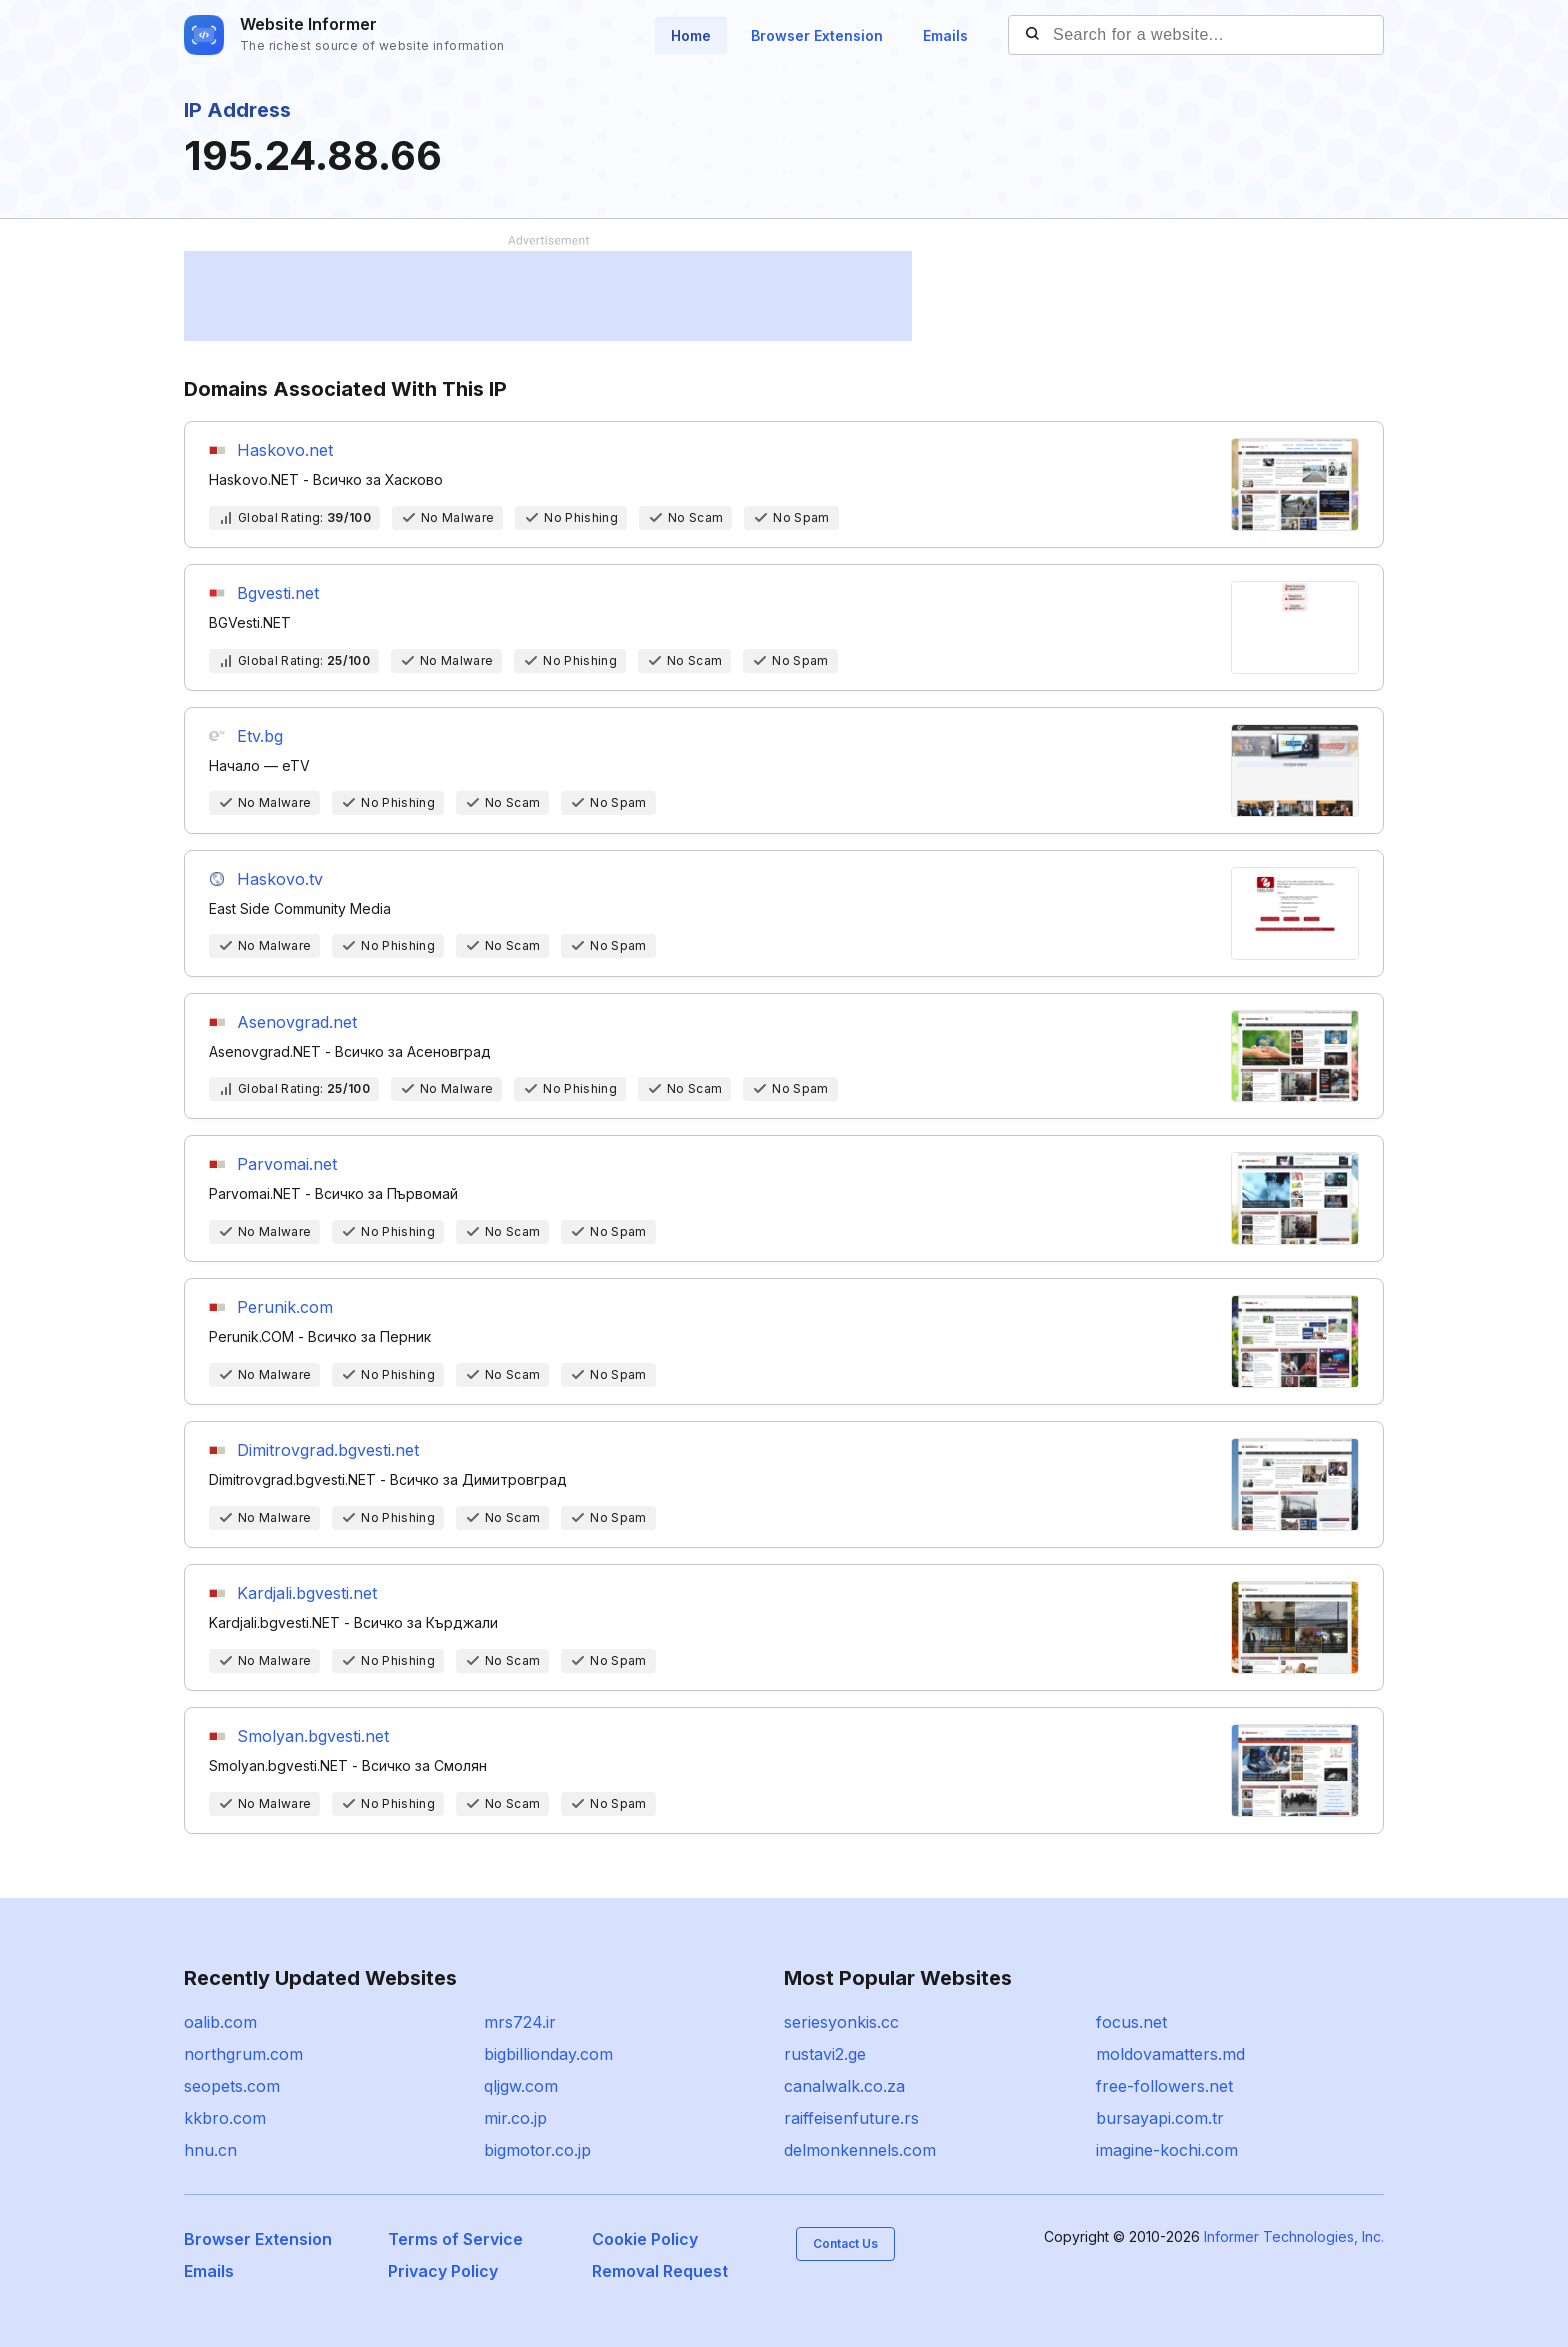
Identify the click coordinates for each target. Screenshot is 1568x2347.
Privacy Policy (443, 2271)
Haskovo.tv (280, 879)
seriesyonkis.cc (841, 2022)
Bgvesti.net (278, 593)
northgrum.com (243, 2054)
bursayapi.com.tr (1160, 2118)
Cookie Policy (645, 2239)
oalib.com (220, 2022)
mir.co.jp (515, 2118)
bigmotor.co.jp (537, 2150)
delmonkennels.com (860, 2150)
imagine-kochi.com (1167, 2150)
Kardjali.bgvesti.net (307, 1593)
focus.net (1131, 2022)
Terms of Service (455, 2239)
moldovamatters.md (1170, 2054)
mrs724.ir (520, 2022)
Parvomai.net (287, 1164)
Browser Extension (817, 35)
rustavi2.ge (825, 2054)
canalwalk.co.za (844, 2086)
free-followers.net (1164, 2086)
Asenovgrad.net (297, 1022)
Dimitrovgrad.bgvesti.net (328, 1450)
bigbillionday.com (548, 2054)
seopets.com (232, 2086)
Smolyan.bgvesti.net (313, 1736)
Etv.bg (260, 736)
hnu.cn (210, 2150)
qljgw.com (521, 2086)
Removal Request (660, 2271)
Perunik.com (285, 1307)
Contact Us (845, 2243)
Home (691, 35)
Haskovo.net (285, 450)
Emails (945, 35)
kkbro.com (225, 2118)
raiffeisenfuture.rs (851, 2118)
